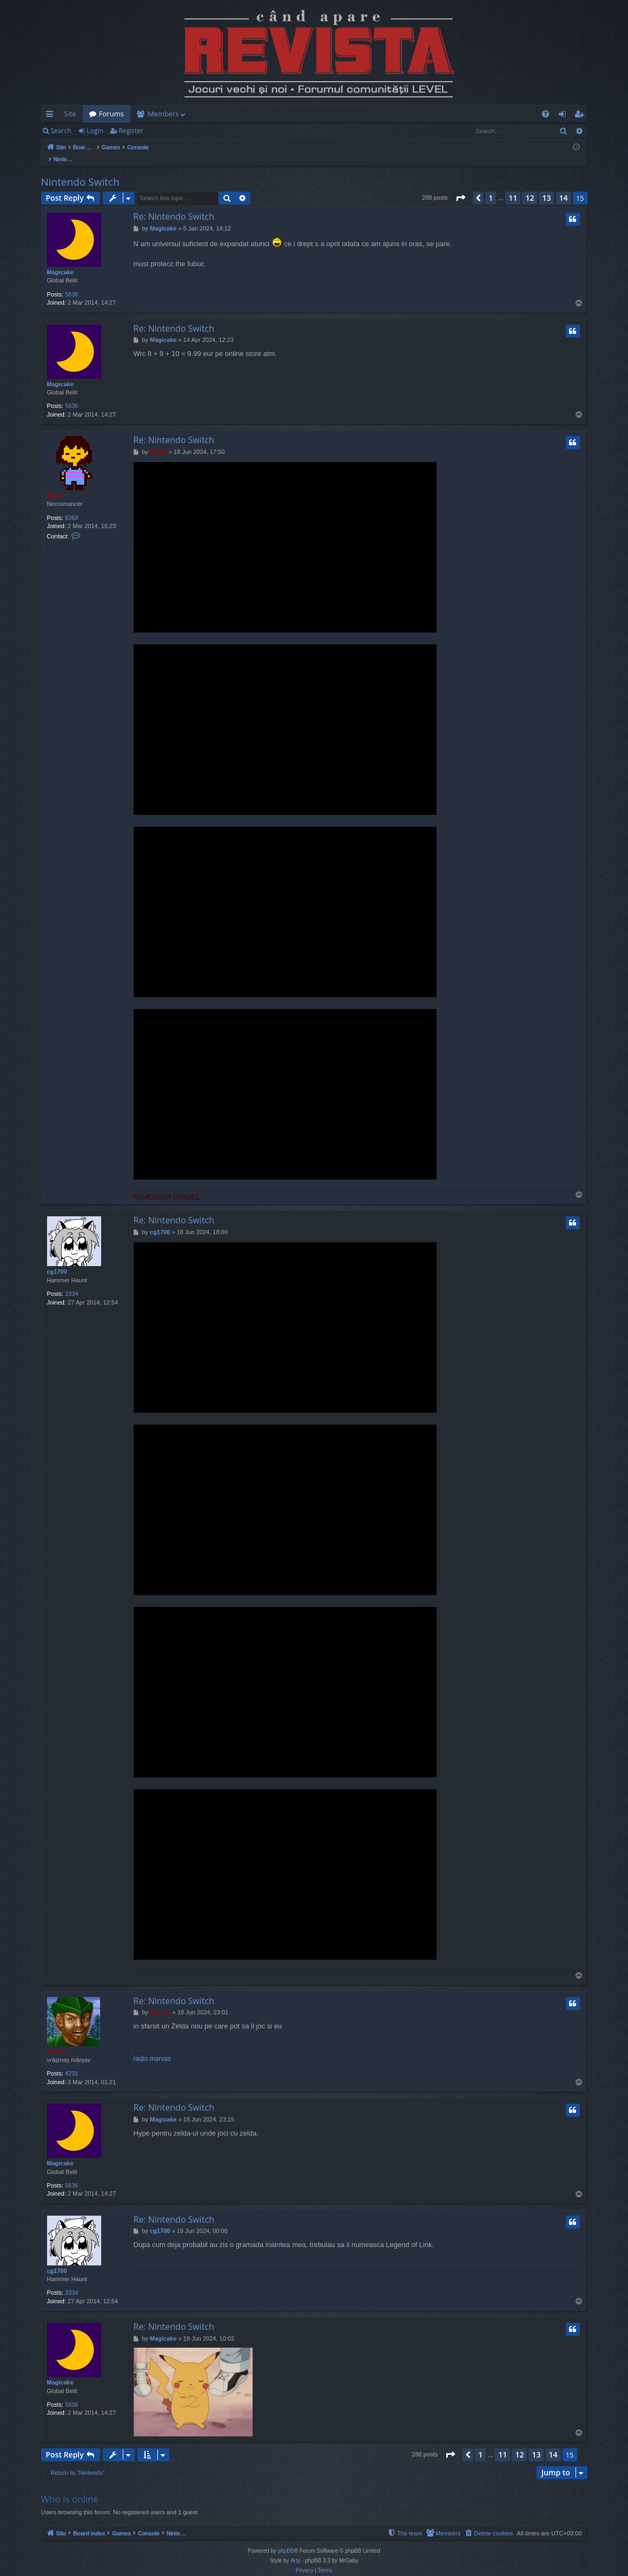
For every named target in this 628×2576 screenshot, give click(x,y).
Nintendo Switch (80, 170)
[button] (460, 186)
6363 (71, 506)
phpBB (286, 2539)
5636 (71, 283)
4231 (71, 2062)
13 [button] (546, 186)
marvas (57, 2040)
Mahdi (55, 484)
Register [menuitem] (581, 116)
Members (163, 113)
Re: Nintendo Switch (174, 205)
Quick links (51, 116)
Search (61, 130)
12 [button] (529, 186)
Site (70, 113)
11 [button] (512, 186)
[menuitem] (377, 114)
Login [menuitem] (564, 116)
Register (131, 130)
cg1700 (57, 1260)
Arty (295, 2549)
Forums (111, 113)
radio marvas (152, 2047)
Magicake (60, 261)
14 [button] (563, 186)
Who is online (70, 2487)
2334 (71, 1282)
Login (95, 130)
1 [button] (490, 186)
